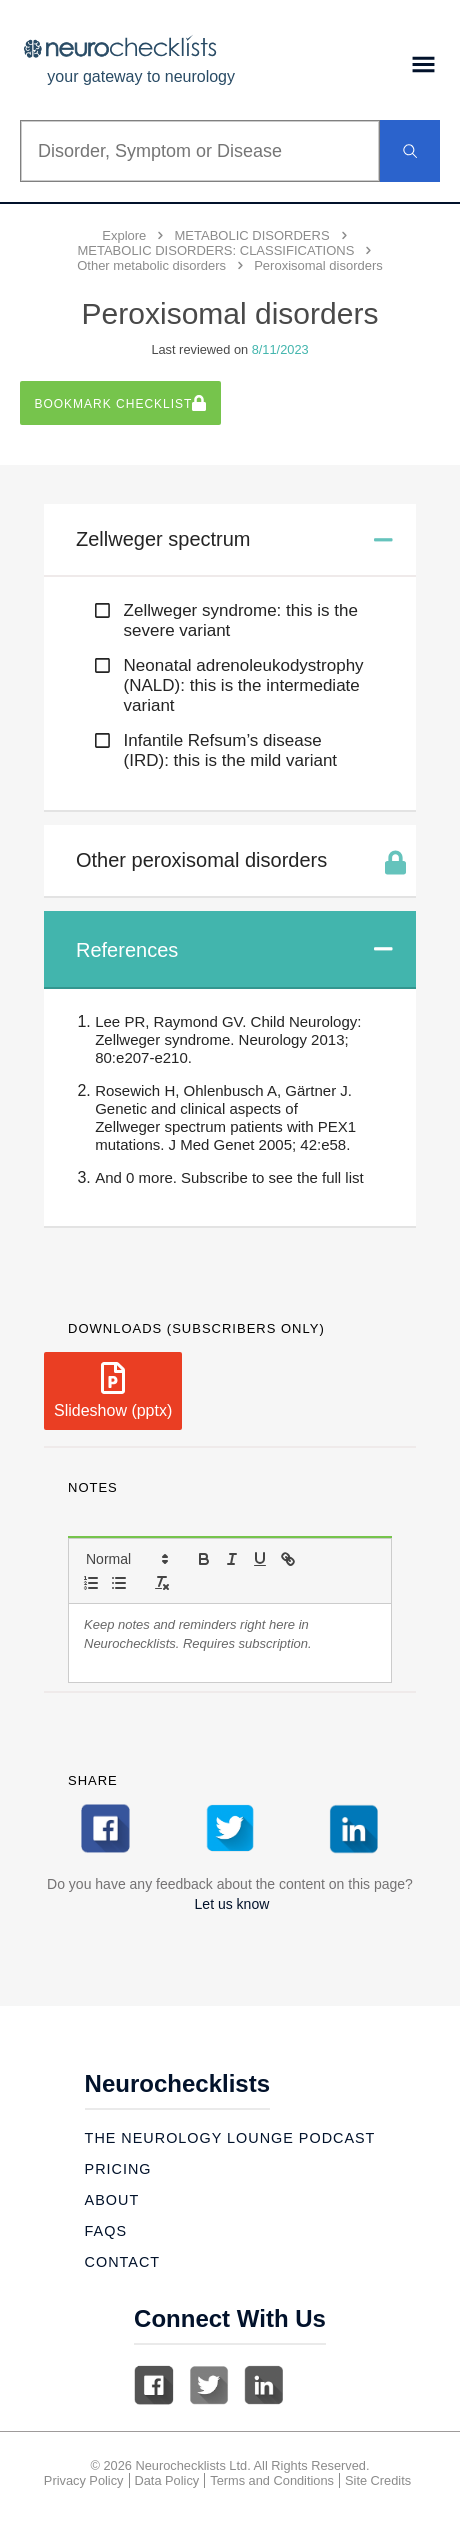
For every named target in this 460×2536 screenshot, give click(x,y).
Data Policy (167, 2480)
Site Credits (378, 2480)
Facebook (154, 2385)
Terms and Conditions (272, 2480)
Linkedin (264, 2385)
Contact (122, 2262)
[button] (126, 1559)
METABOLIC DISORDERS (252, 235)
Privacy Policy (84, 2480)
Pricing (118, 2169)
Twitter (209, 2385)
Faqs (106, 2231)
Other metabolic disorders (151, 265)
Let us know (232, 1904)
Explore (124, 235)
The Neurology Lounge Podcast (230, 2138)
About (112, 2200)
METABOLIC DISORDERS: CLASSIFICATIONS (215, 250)
